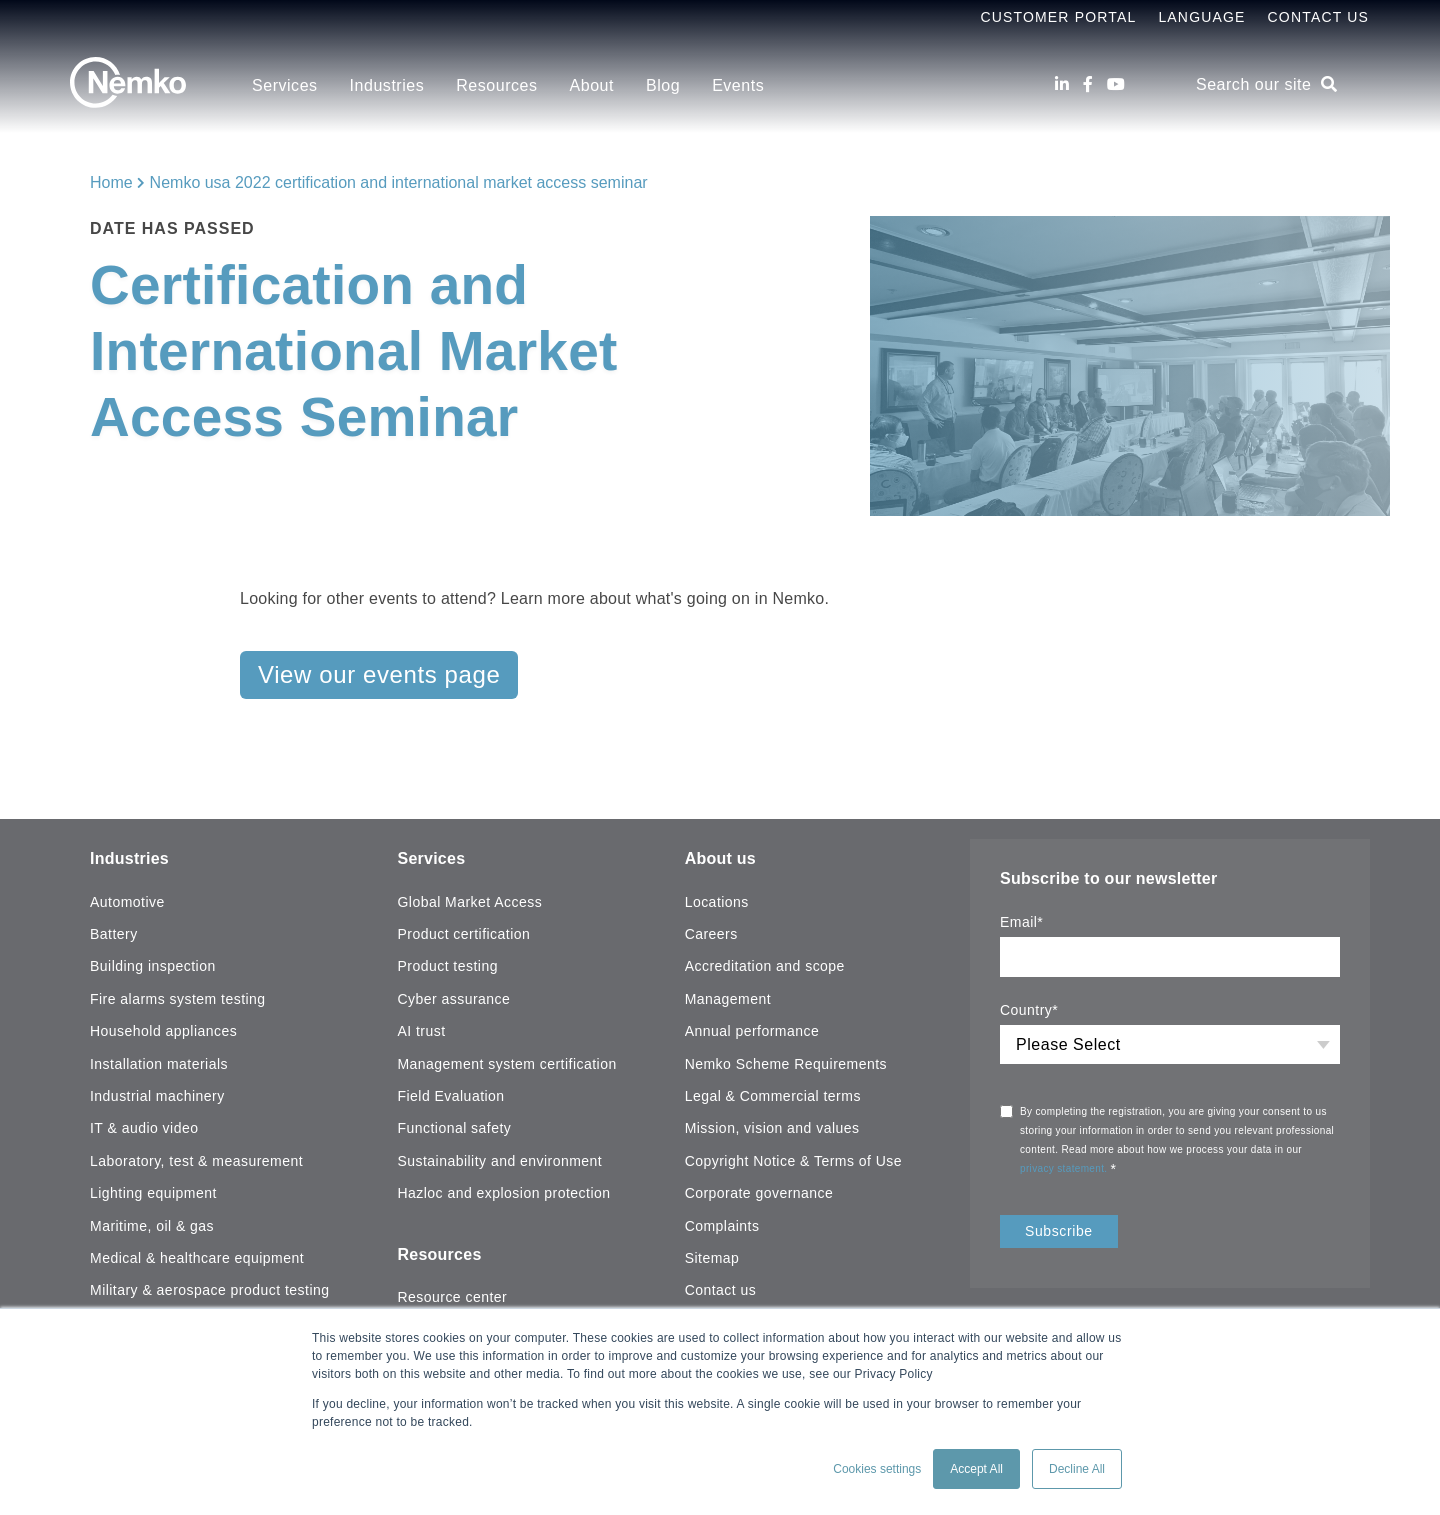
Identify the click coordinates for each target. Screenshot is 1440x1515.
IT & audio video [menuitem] (144, 1128)
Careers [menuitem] (711, 934)
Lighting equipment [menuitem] (153, 1193)
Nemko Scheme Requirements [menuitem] (786, 1064)
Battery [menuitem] (114, 934)
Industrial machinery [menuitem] (157, 1096)
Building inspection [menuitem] (153, 966)
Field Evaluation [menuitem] (450, 1096)
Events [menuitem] (738, 85)
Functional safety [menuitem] (454, 1128)
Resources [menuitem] (496, 85)
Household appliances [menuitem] (163, 1031)
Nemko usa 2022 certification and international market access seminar (399, 182)
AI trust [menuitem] (421, 1031)
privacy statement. (1065, 1168)
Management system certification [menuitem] (506, 1064)
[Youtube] (1116, 84)
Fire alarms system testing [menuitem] (178, 999)
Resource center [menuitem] (452, 1297)
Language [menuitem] (1201, 17)
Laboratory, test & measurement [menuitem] (196, 1161)
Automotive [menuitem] (127, 902)
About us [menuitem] (720, 858)
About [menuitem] (592, 85)
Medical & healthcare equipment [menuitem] (197, 1258)
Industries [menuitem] (387, 85)
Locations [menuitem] (717, 902)
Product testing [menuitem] (447, 966)
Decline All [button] (1077, 1469)
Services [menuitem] (285, 85)
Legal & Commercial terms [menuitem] (773, 1096)
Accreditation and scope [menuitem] (765, 966)
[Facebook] (1088, 84)
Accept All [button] (976, 1469)
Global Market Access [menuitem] (469, 902)
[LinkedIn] (1062, 84)
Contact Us (1318, 17)
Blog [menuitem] (663, 85)
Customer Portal (1058, 17)
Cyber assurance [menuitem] (453, 999)
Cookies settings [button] (877, 1469)
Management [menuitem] (728, 999)
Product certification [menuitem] (463, 934)
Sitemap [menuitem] (712, 1258)
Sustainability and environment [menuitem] (499, 1161)
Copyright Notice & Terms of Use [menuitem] (793, 1161)
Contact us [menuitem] (721, 1290)
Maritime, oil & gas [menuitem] (152, 1226)
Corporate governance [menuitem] (759, 1193)
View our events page (379, 674)
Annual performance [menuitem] (752, 1031)
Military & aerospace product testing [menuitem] (209, 1290)
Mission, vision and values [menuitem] (772, 1128)
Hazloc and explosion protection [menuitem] (503, 1193)
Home (111, 182)
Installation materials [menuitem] (159, 1064)
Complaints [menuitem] (722, 1226)
